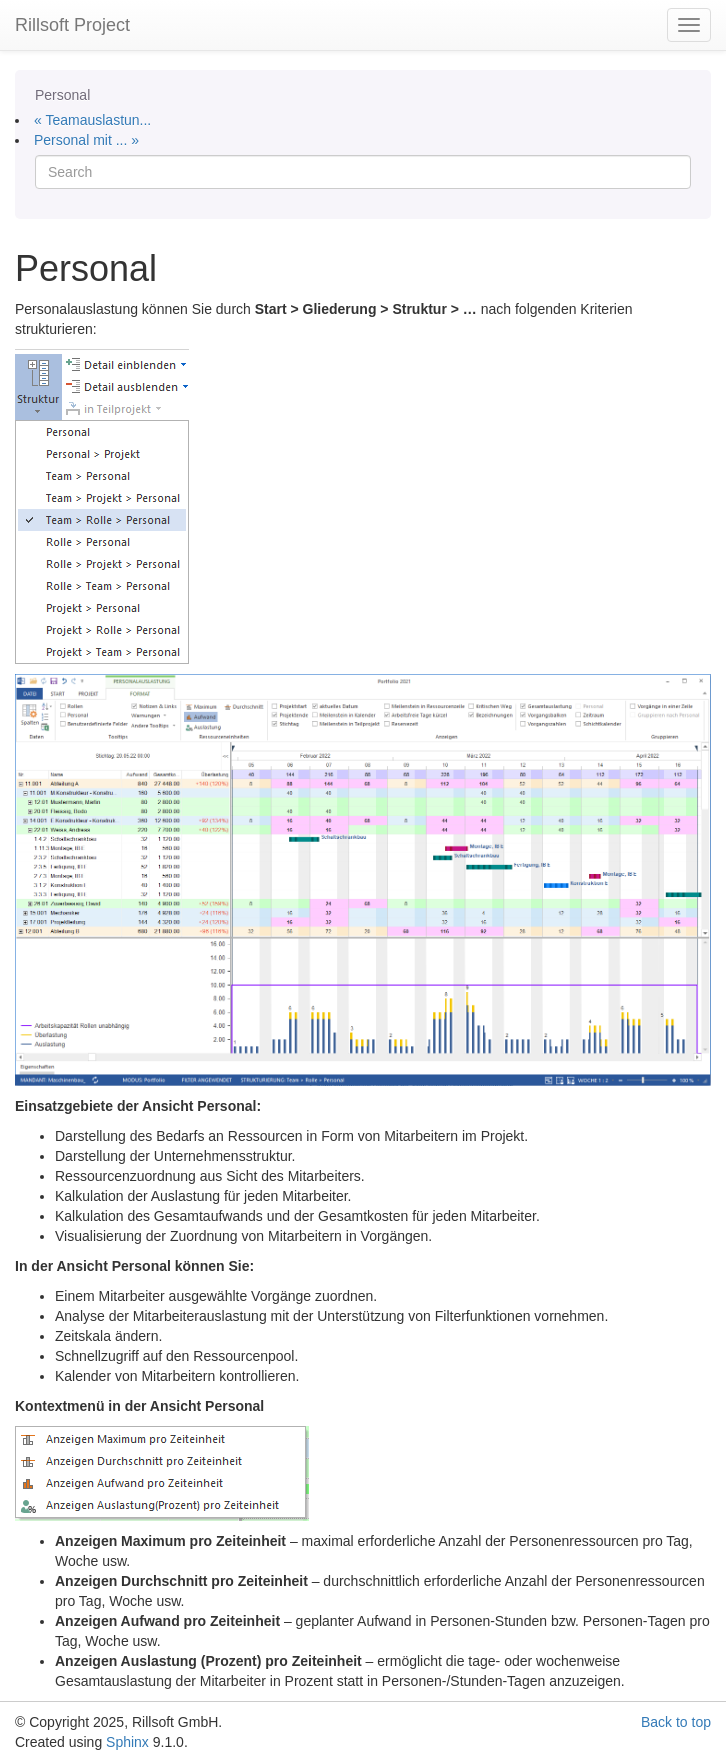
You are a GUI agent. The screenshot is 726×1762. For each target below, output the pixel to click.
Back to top (676, 1722)
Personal (62, 95)
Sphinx (127, 1742)
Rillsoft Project (72, 25)
